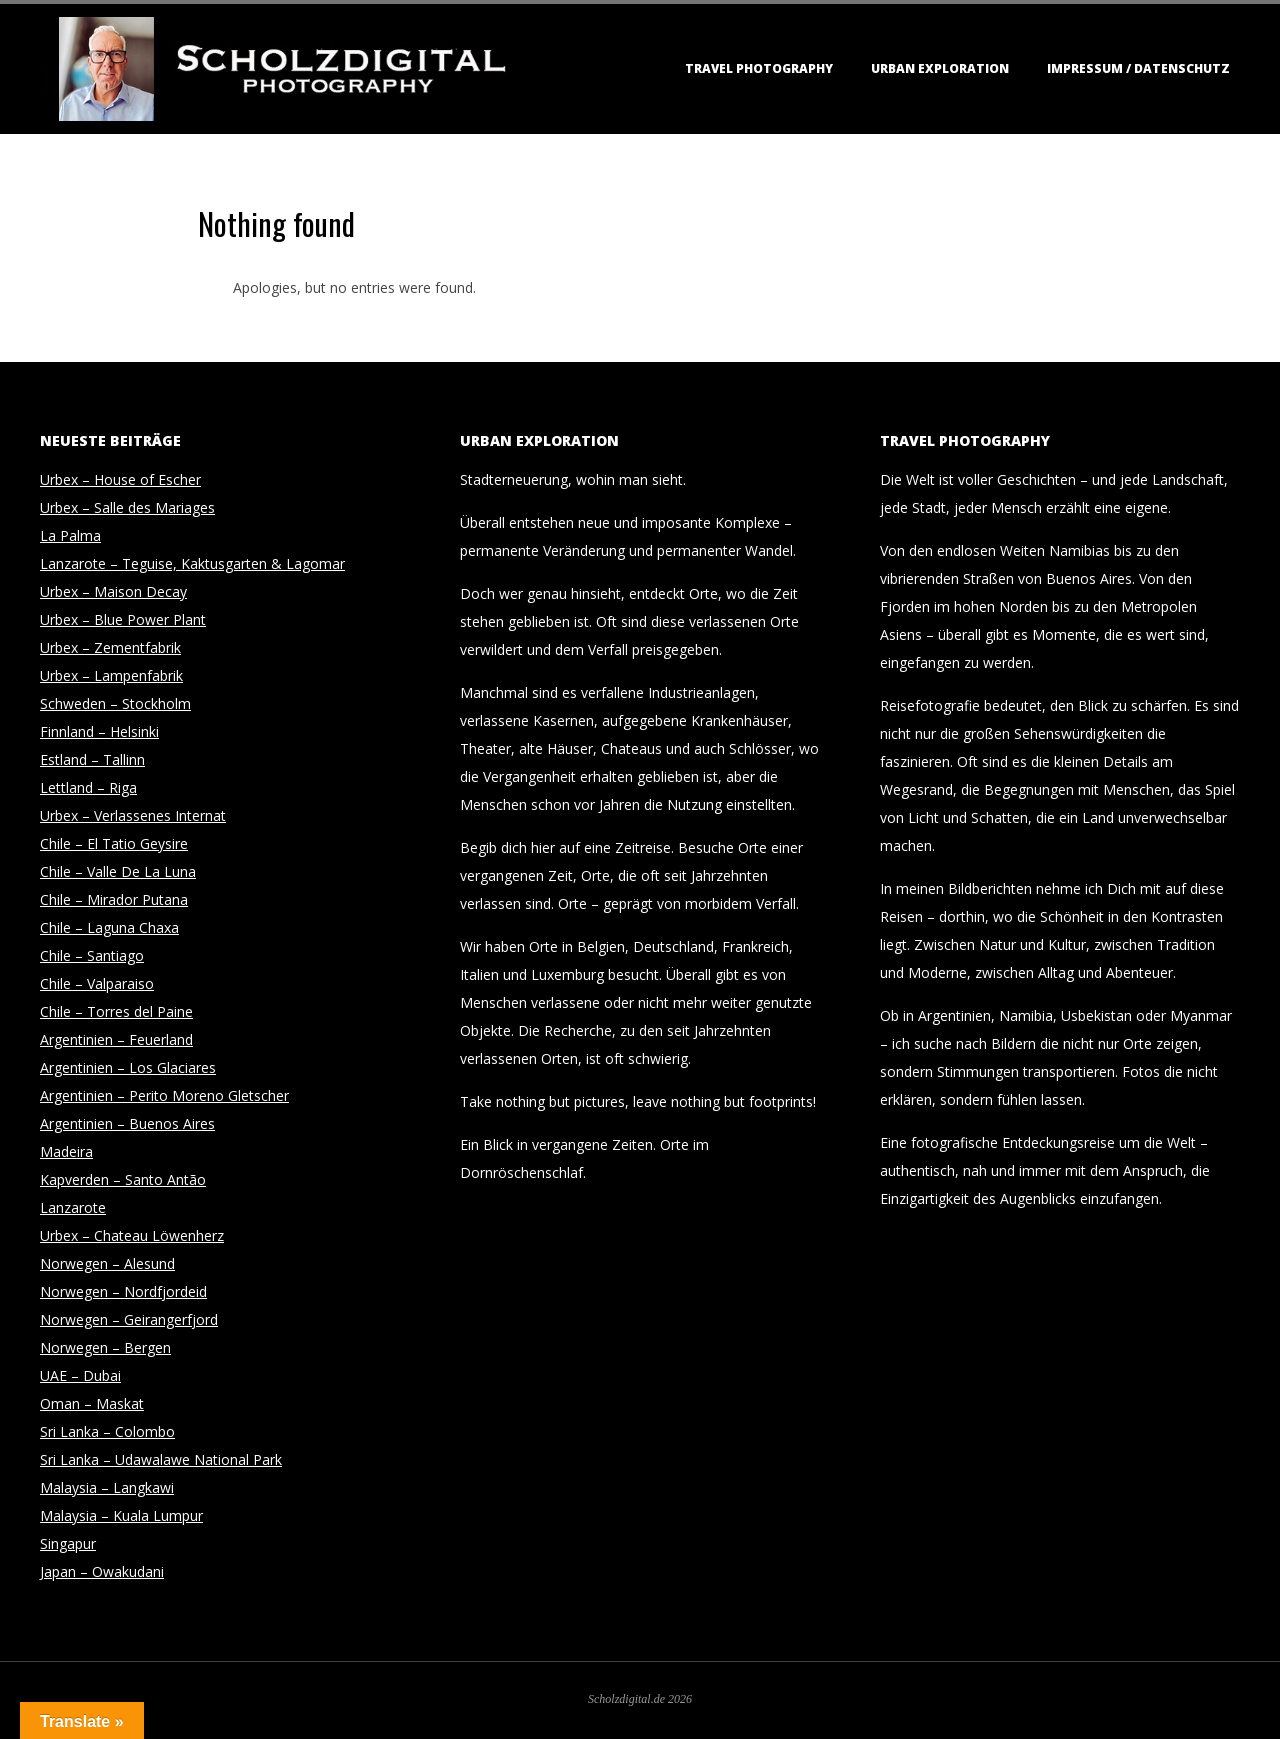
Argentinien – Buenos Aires (127, 1123)
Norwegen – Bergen (105, 1347)
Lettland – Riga (88, 787)
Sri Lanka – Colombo (107, 1431)
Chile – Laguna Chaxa (109, 927)
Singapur (68, 1543)
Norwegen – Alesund (107, 1263)
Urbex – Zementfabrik (110, 647)
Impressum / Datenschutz (1138, 68)
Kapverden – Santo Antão (123, 1179)
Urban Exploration (940, 68)
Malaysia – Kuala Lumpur (121, 1515)
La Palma (70, 535)
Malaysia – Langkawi (107, 1487)
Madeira (66, 1151)
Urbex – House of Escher (120, 479)
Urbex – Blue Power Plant (123, 619)
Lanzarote (73, 1207)
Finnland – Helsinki (99, 731)
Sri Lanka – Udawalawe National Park (161, 1459)
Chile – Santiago (92, 955)
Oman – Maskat (92, 1403)
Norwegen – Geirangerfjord (129, 1319)
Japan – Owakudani (102, 1571)
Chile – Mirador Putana (114, 899)
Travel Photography (759, 68)
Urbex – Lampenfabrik (111, 675)
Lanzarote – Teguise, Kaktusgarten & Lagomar (192, 563)
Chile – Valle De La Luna (118, 871)
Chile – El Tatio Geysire (114, 843)
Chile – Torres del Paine (116, 1011)
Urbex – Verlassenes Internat (133, 815)
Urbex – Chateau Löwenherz (132, 1235)
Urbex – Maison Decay (113, 591)
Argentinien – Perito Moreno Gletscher (164, 1095)
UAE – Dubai (80, 1375)
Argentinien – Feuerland (116, 1039)
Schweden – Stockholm (115, 703)
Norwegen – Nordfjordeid (123, 1291)
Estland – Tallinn (92, 759)
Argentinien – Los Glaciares (128, 1067)
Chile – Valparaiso (97, 983)
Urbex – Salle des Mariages (127, 507)
